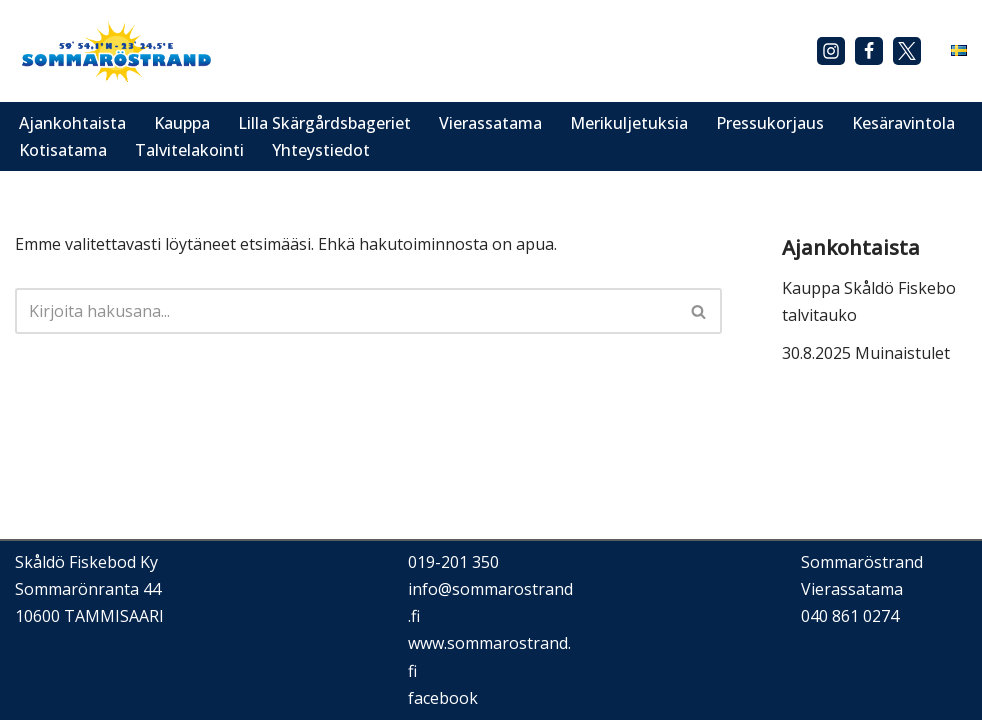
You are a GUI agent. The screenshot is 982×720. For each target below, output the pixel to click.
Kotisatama (63, 150)
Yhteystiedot (321, 150)
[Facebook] (869, 51)
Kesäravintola (903, 123)
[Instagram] (831, 51)
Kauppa (182, 123)
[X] (907, 51)
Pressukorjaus (770, 123)
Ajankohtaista (72, 123)
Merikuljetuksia (629, 123)
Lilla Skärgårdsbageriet (324, 123)
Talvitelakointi (189, 150)
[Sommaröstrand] (115, 51)
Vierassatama (490, 123)
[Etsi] (346, 311)
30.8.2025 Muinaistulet (866, 353)
